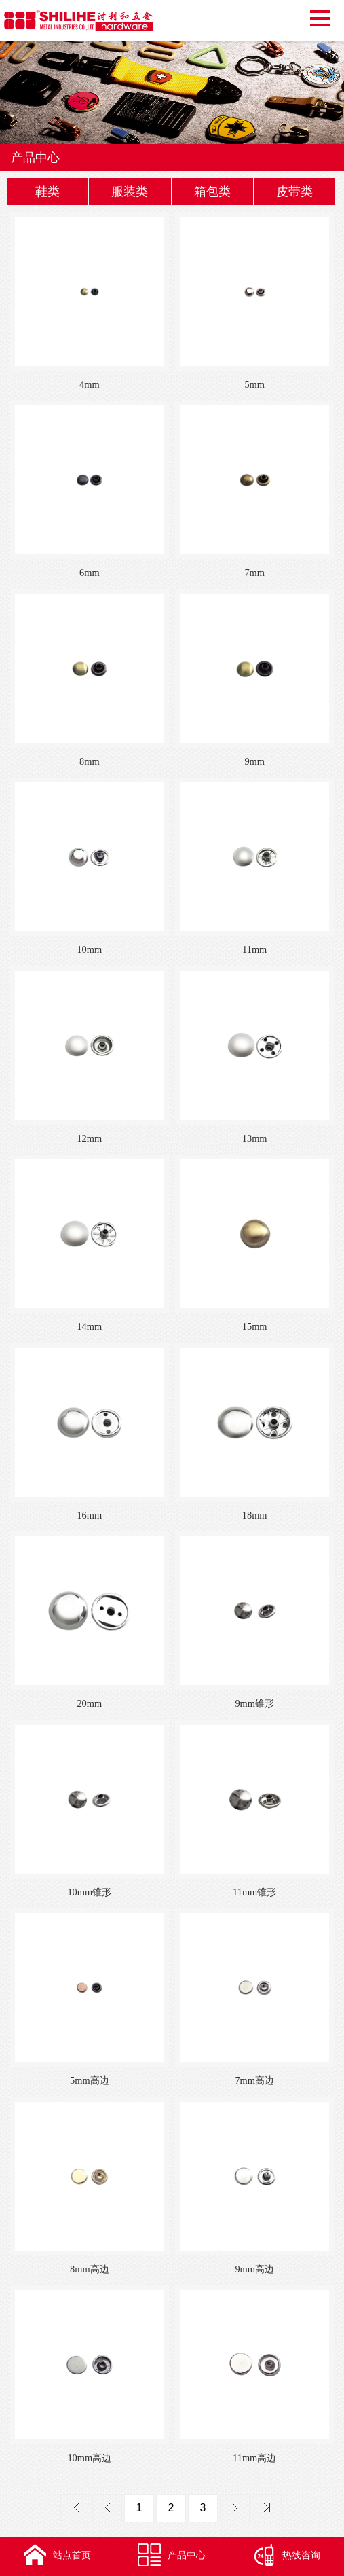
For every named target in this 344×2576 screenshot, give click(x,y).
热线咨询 (286, 2554)
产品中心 (172, 2554)
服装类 (129, 191)
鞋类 (47, 191)
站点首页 (58, 2554)
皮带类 (294, 191)
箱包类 (212, 191)
